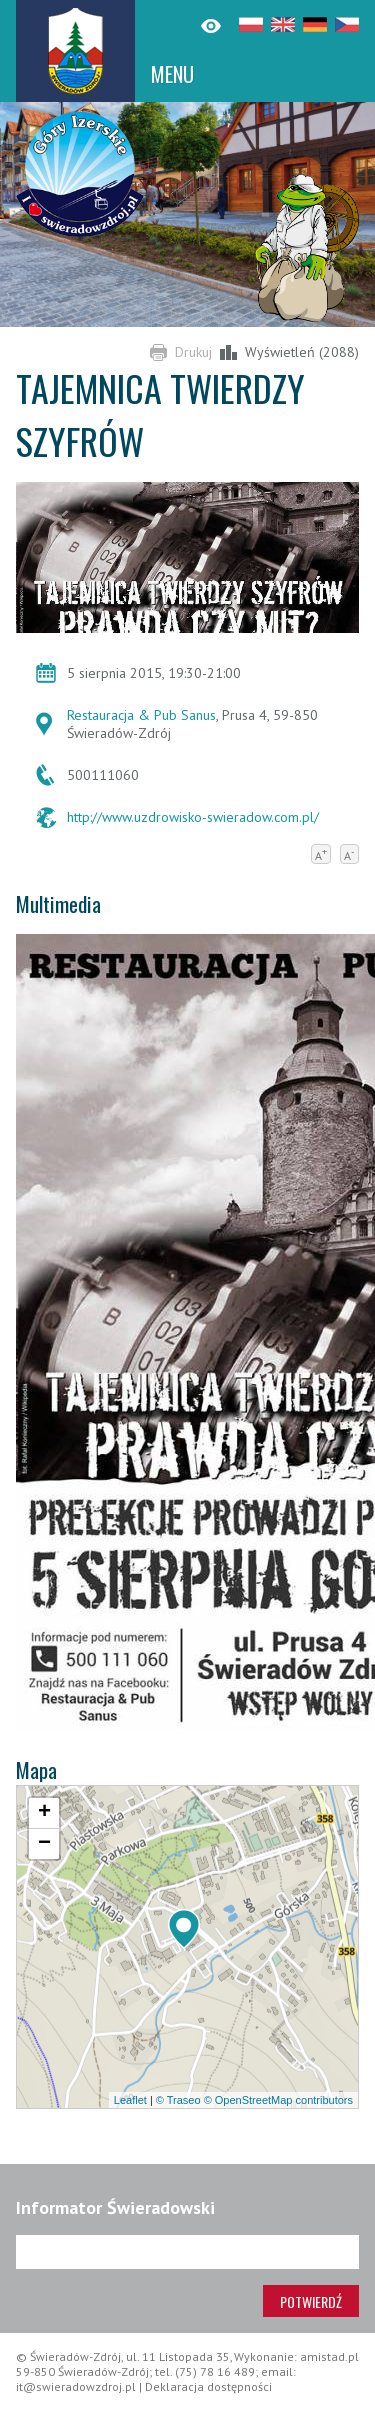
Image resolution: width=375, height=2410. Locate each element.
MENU (172, 74)
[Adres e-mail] (187, 2252)
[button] (184, 1929)
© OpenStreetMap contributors (278, 2100)
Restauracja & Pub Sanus (141, 715)
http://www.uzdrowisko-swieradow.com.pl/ (193, 817)
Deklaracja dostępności (208, 2386)
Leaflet (130, 2100)
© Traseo (178, 2100)
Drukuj (193, 352)
